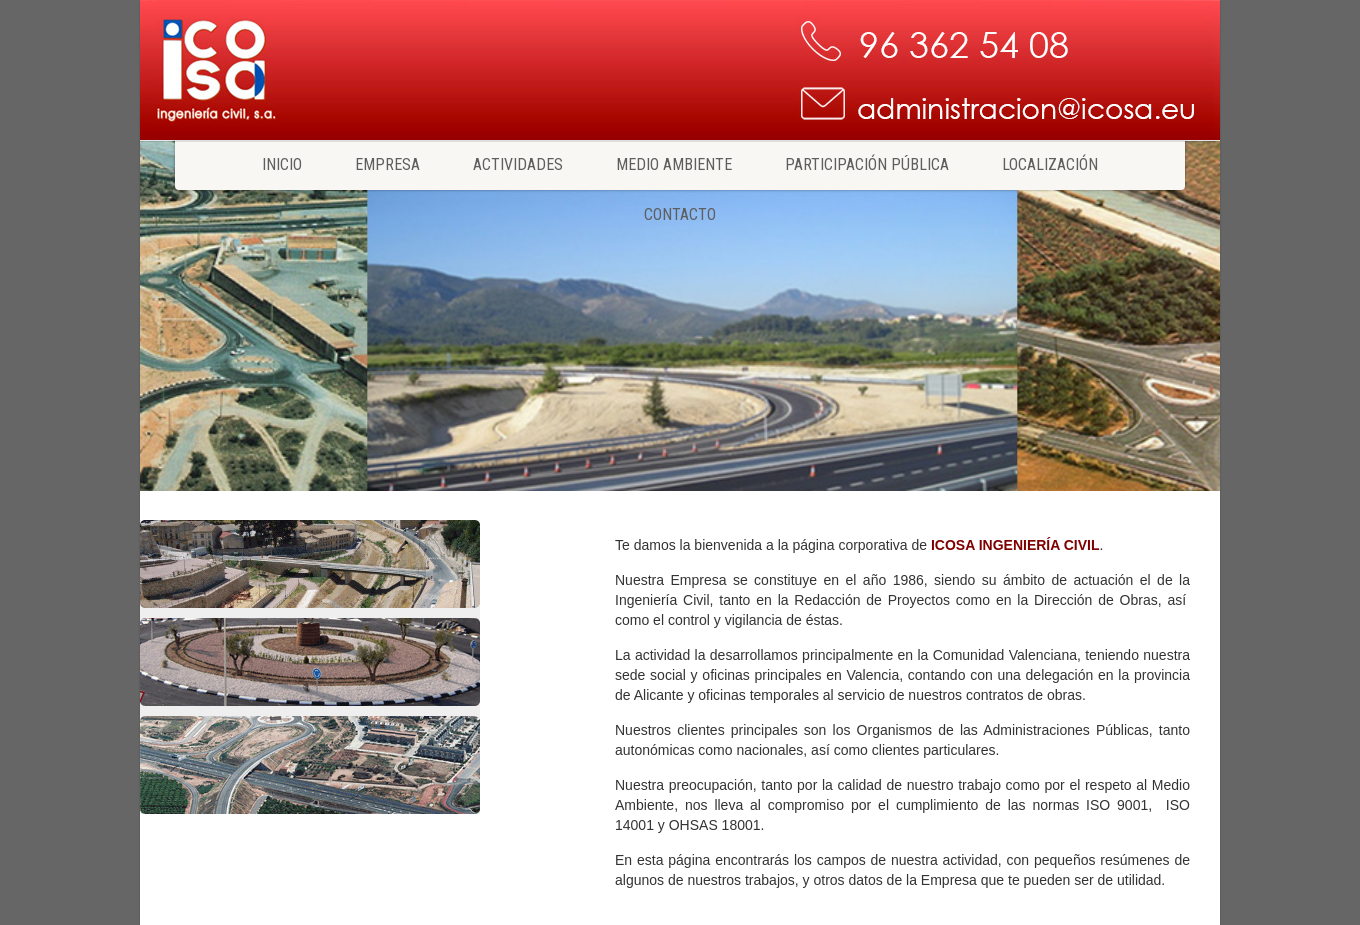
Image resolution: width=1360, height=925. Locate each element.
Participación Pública (867, 164)
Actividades (518, 164)
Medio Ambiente (674, 164)
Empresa (387, 164)
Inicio (282, 164)
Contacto (680, 214)
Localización (1050, 164)
